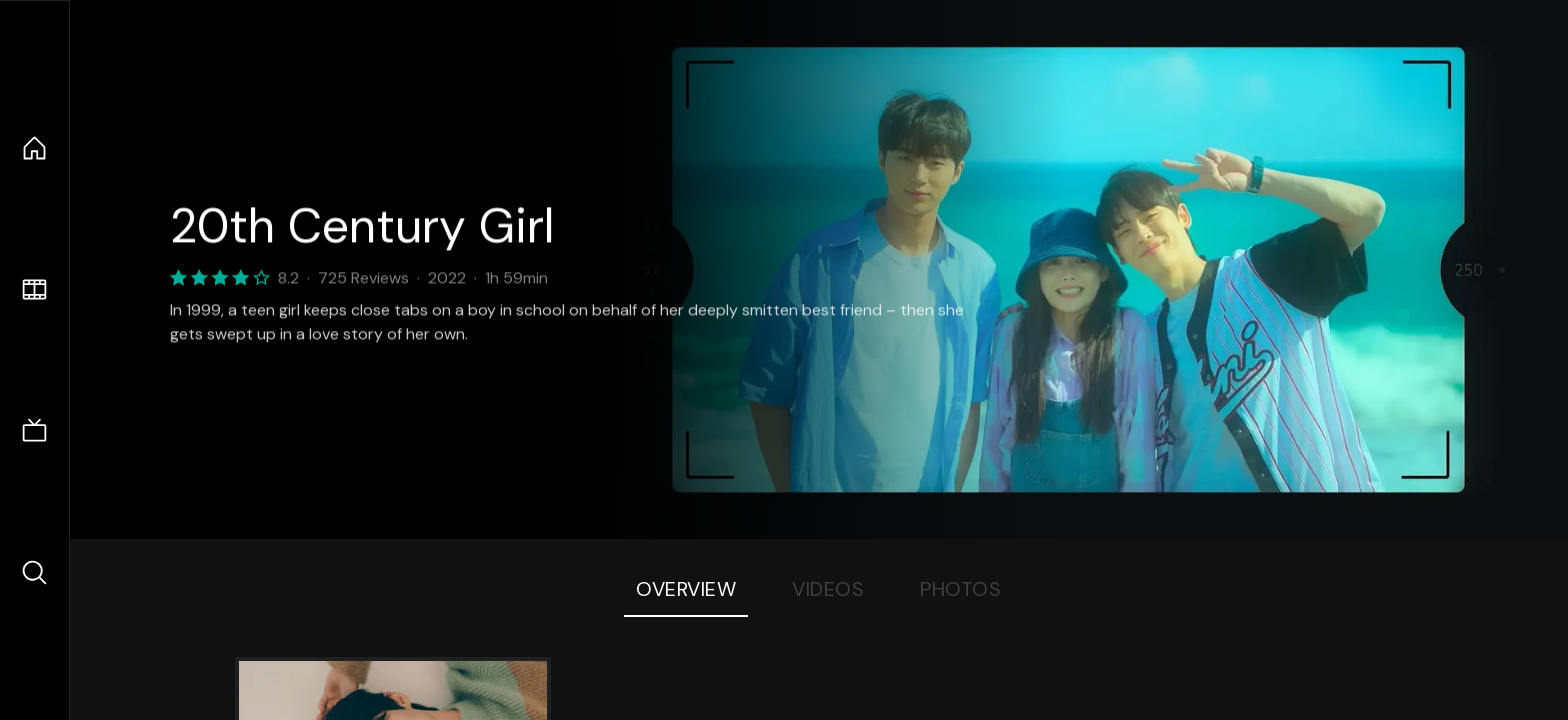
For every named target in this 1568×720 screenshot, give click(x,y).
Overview (686, 589)
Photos (960, 589)
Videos (828, 589)
